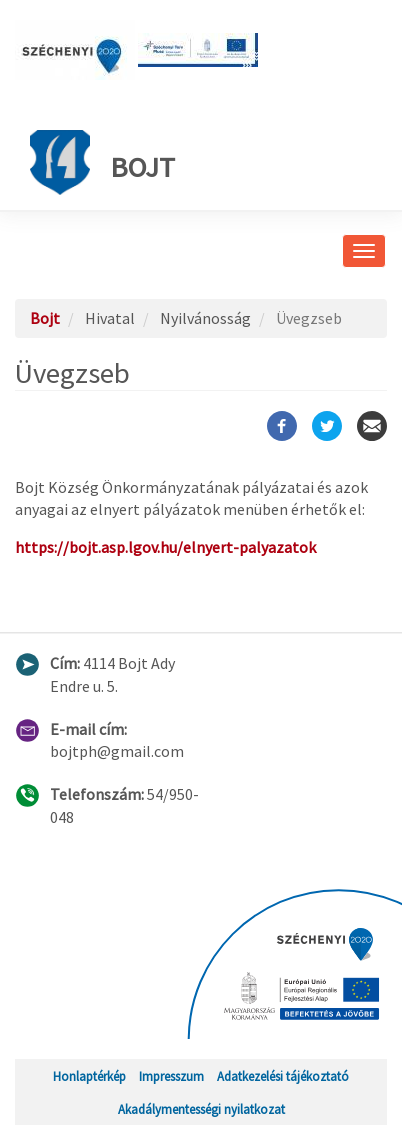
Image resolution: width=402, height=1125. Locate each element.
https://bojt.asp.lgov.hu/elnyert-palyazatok (165, 547)
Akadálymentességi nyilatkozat (201, 1109)
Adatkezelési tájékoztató (283, 1076)
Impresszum (171, 1076)
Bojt (102, 162)
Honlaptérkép (89, 1076)
